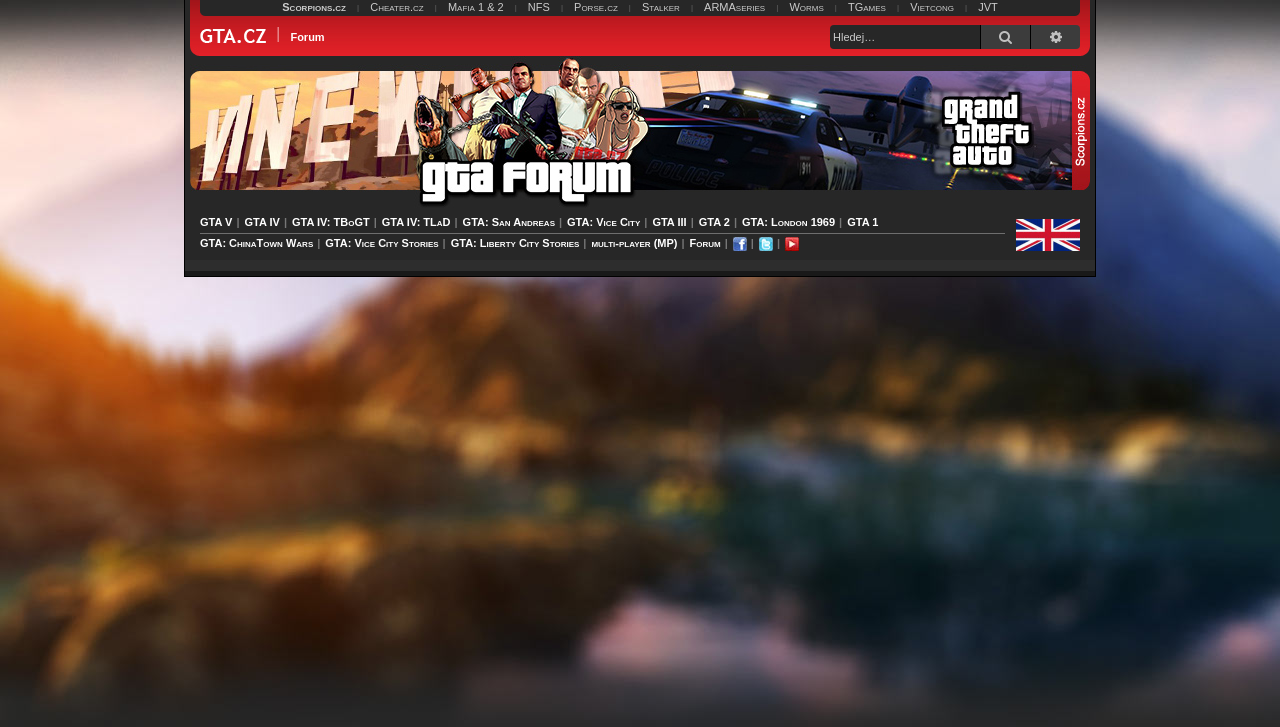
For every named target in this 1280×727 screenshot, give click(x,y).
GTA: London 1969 (788, 222)
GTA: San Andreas (509, 222)
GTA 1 (862, 222)
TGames (867, 7)
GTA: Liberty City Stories (515, 243)
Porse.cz (596, 7)
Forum (705, 243)
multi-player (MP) (634, 243)
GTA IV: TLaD (416, 222)
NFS (539, 7)
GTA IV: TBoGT (331, 222)
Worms (806, 7)
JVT (988, 7)
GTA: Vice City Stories (381, 243)
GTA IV (261, 222)
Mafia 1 (466, 7)
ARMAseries (734, 7)
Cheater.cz (397, 7)
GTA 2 (714, 222)
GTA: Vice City (603, 222)
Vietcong (932, 7)
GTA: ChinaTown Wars (256, 243)
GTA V (216, 222)
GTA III (669, 222)
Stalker (661, 7)
